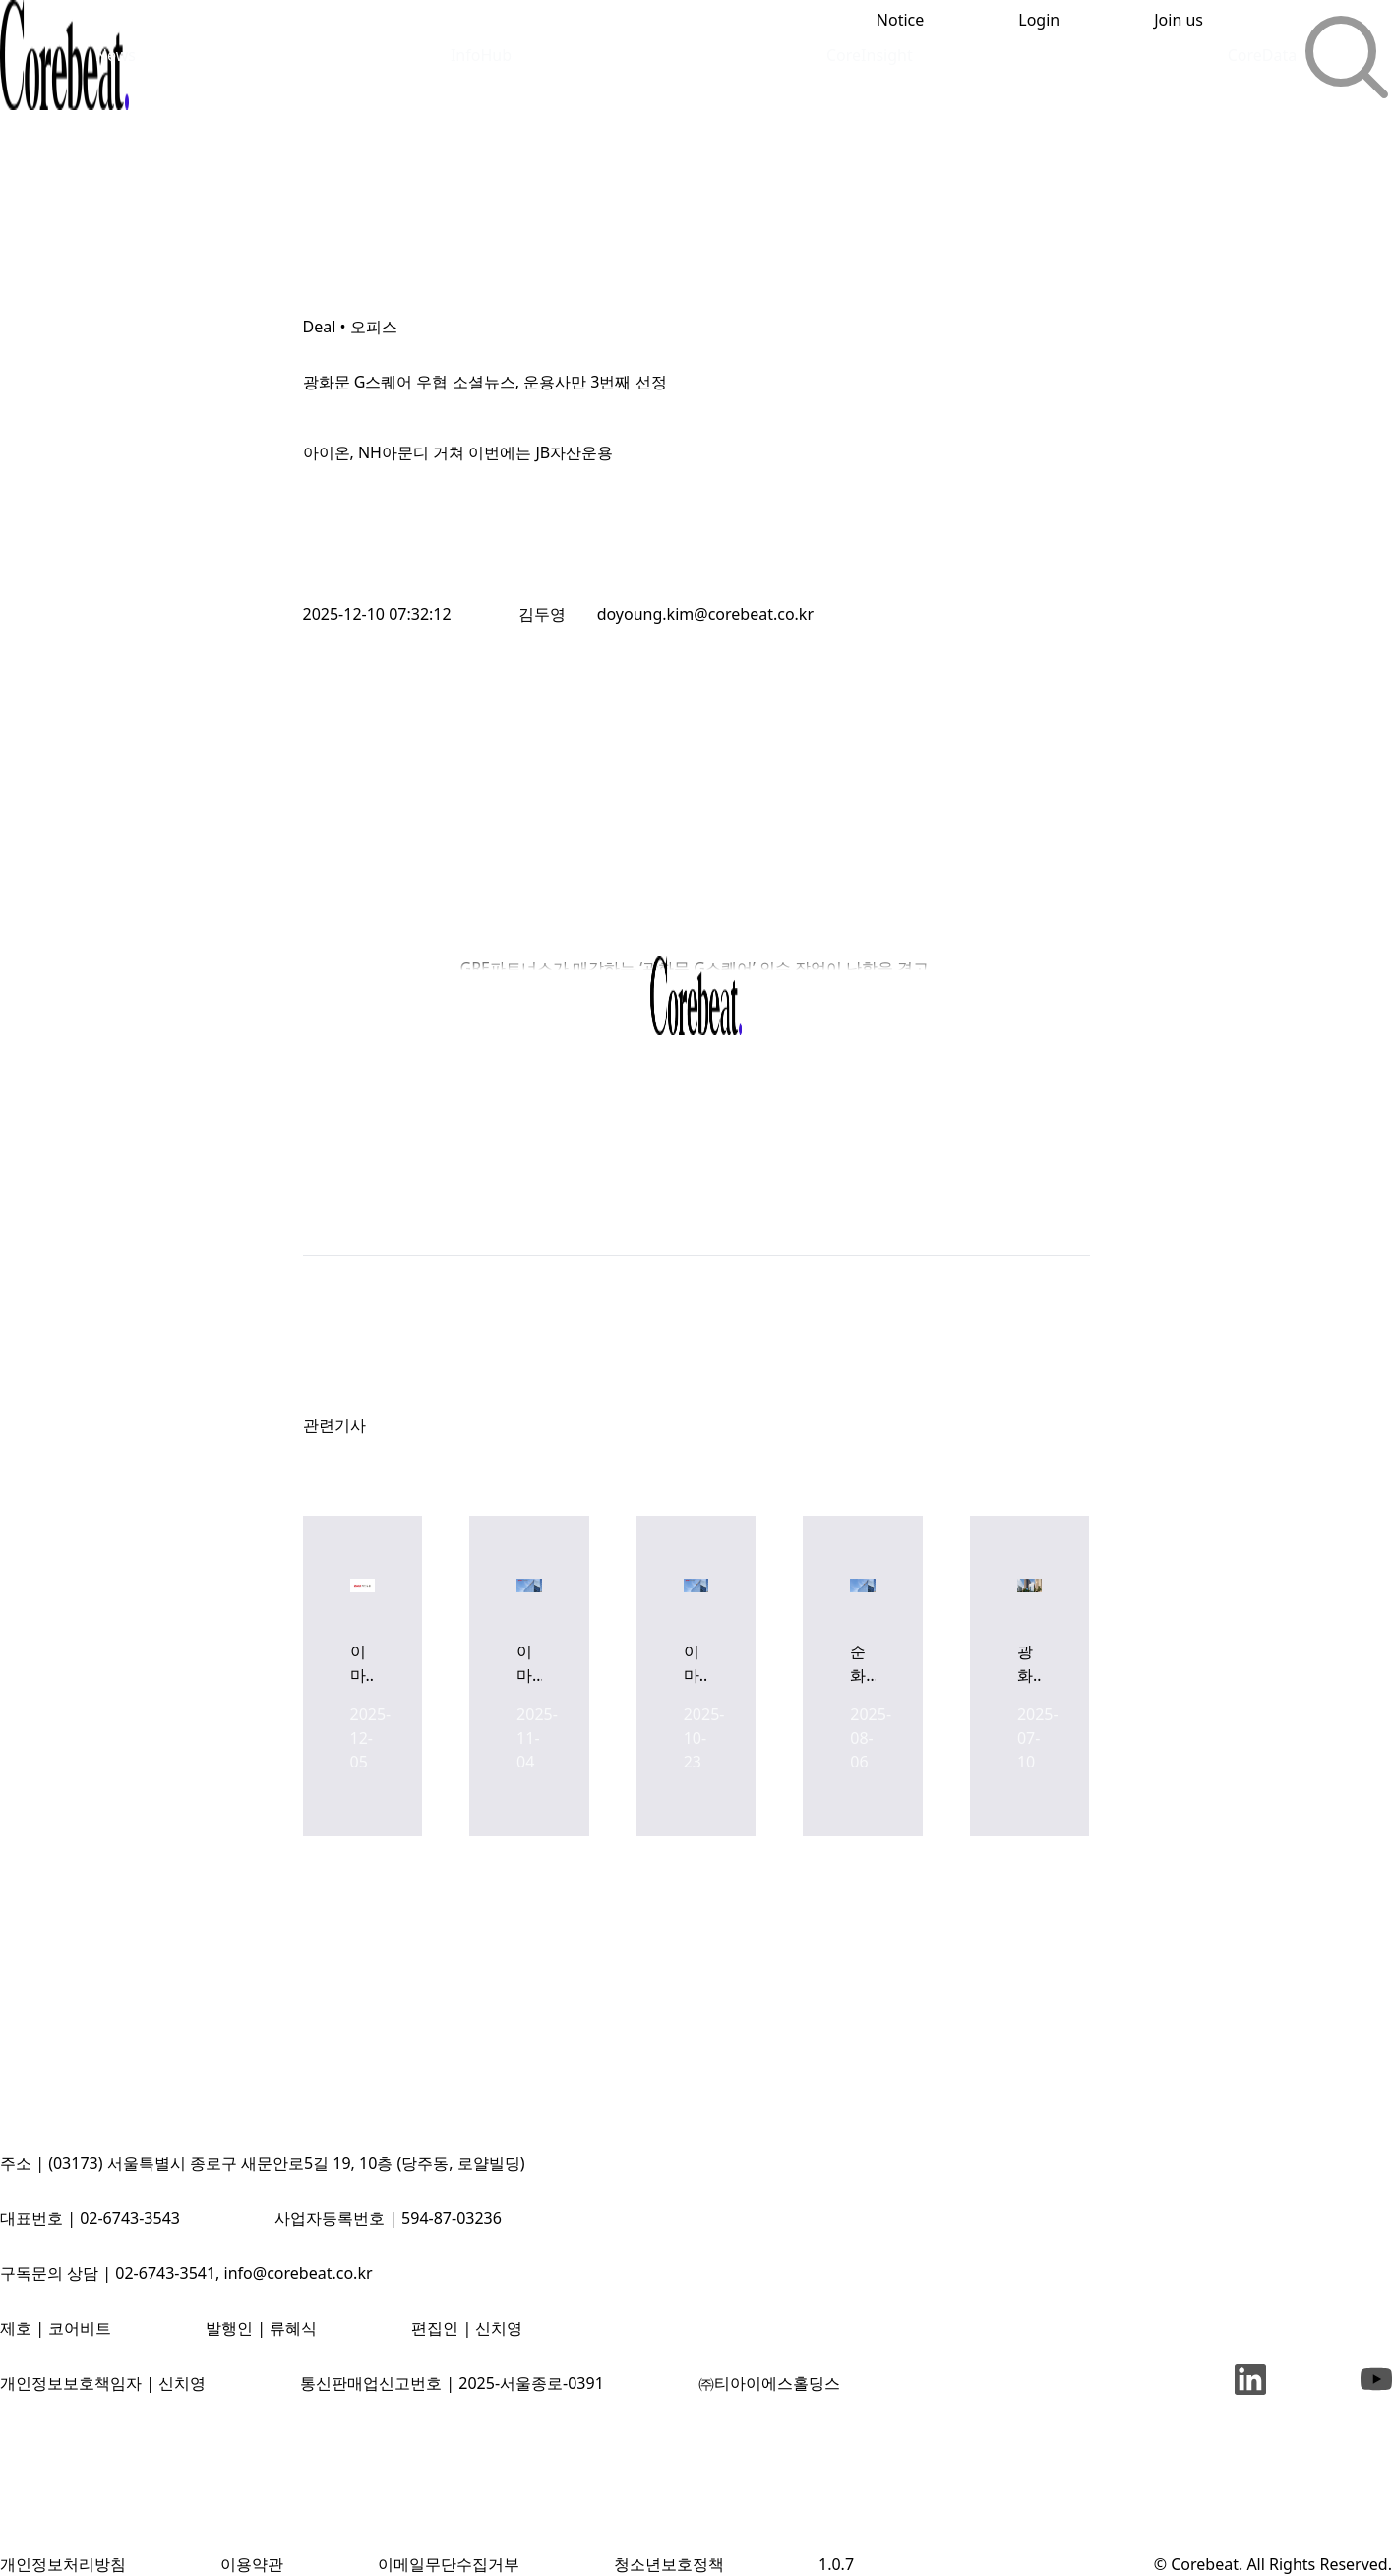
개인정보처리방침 (63, 2564)
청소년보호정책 (669, 2564)
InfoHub (481, 55)
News (115, 55)
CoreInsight (869, 55)
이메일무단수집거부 (448, 2564)
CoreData (1263, 55)
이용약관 (251, 2564)
